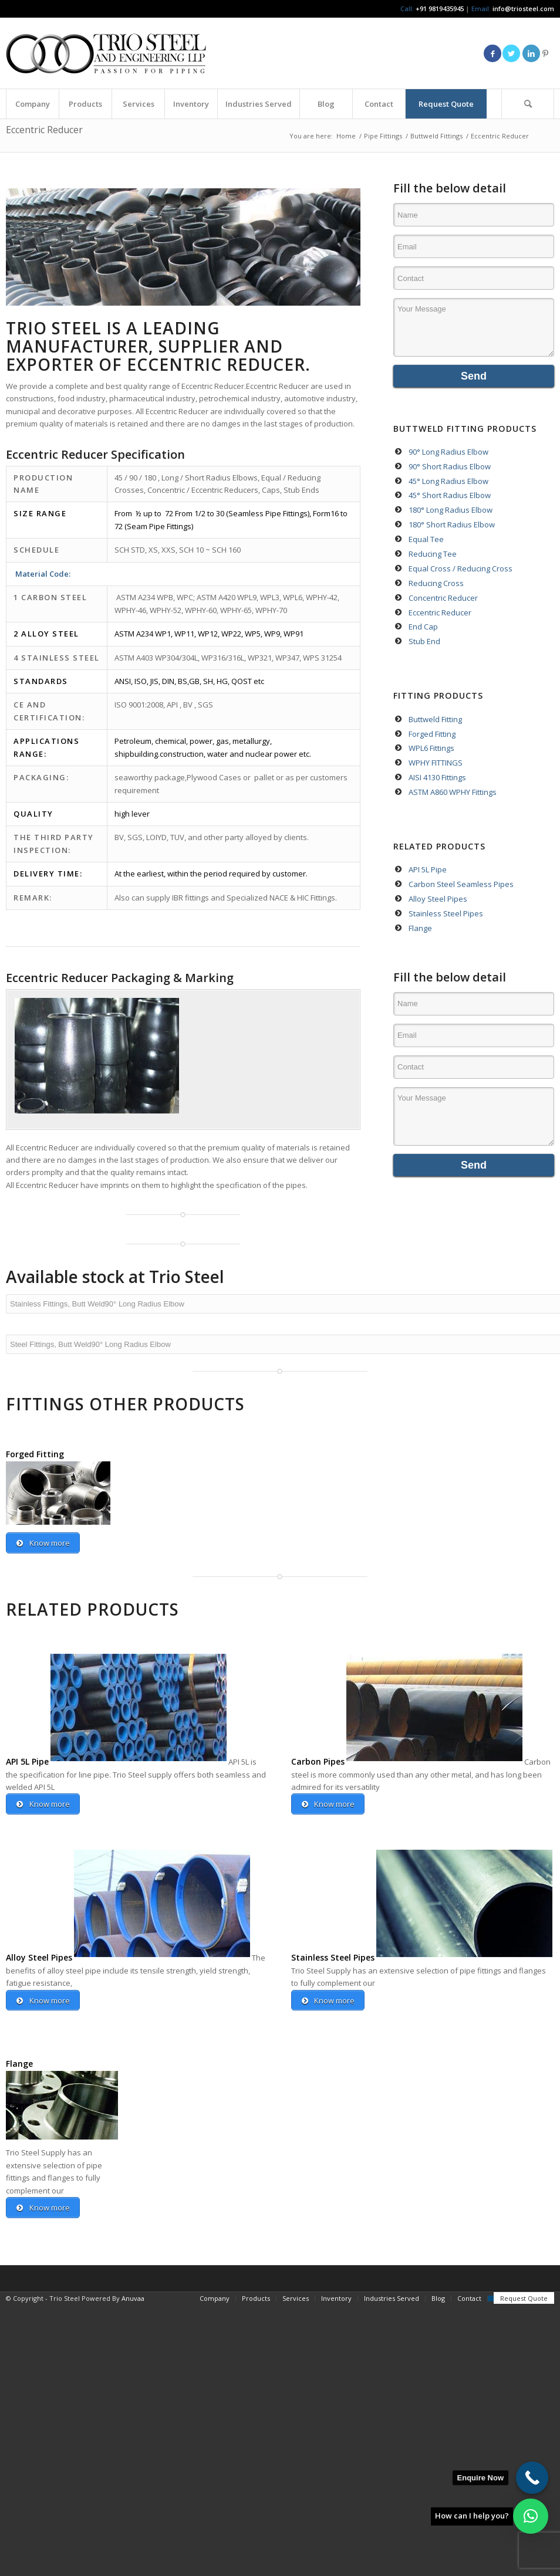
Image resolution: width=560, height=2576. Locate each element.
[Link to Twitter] (511, 53)
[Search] (527, 104)
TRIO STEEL (54, 328)
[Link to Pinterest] (545, 53)
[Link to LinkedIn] (531, 53)
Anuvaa (133, 2298)
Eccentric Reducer (44, 129)
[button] (530, 2516)
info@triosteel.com (522, 8)
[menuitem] (32, 104)
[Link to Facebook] (492, 53)
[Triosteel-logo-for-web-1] (106, 53)
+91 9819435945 (440, 8)
